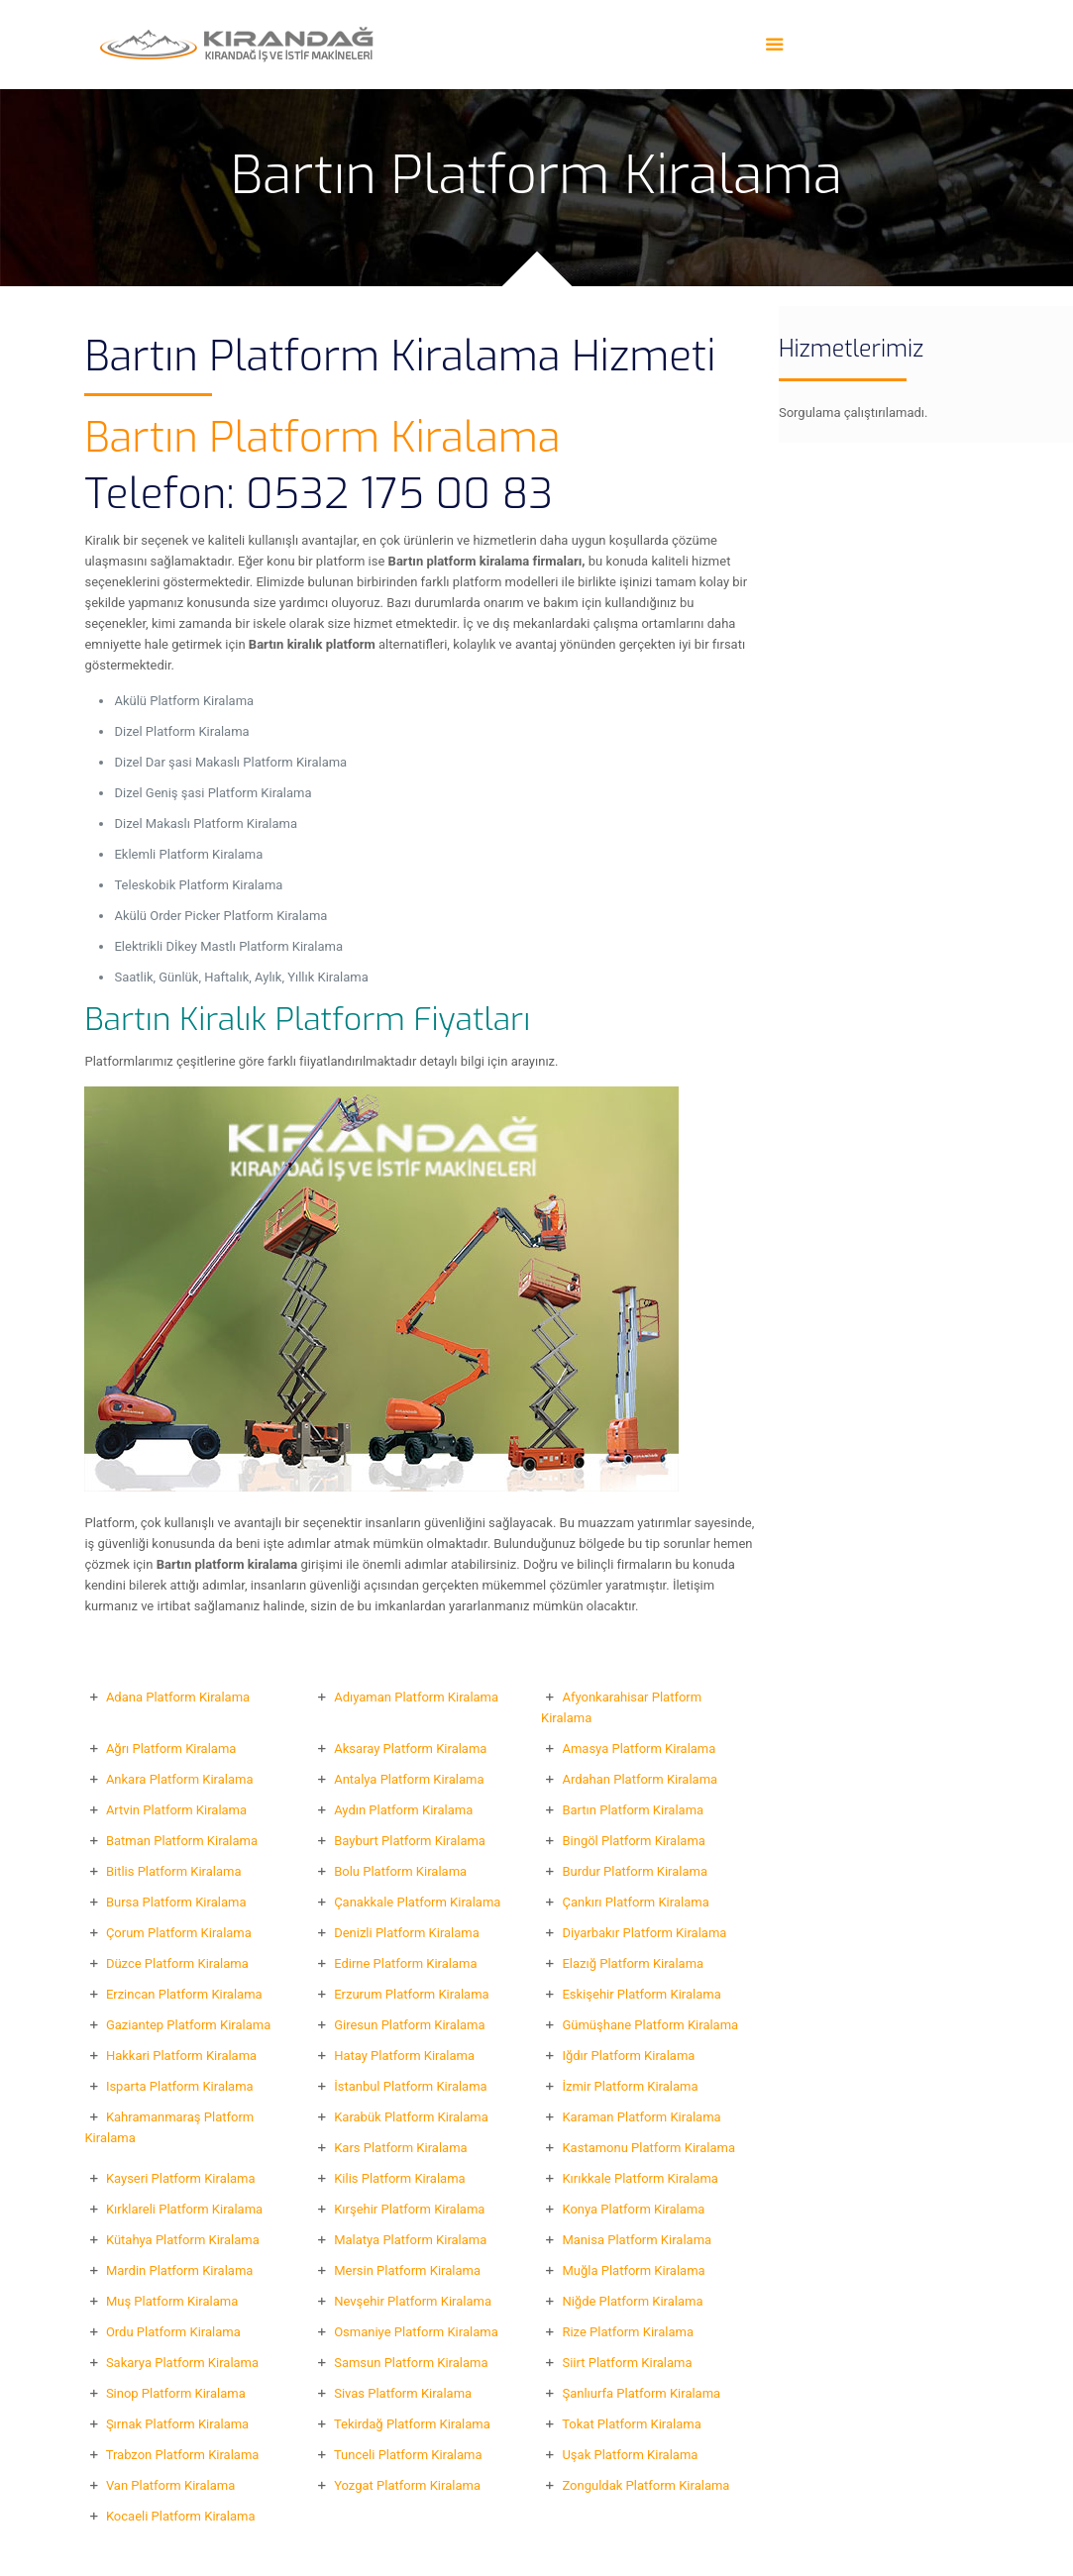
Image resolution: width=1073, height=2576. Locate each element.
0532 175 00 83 (399, 494)
